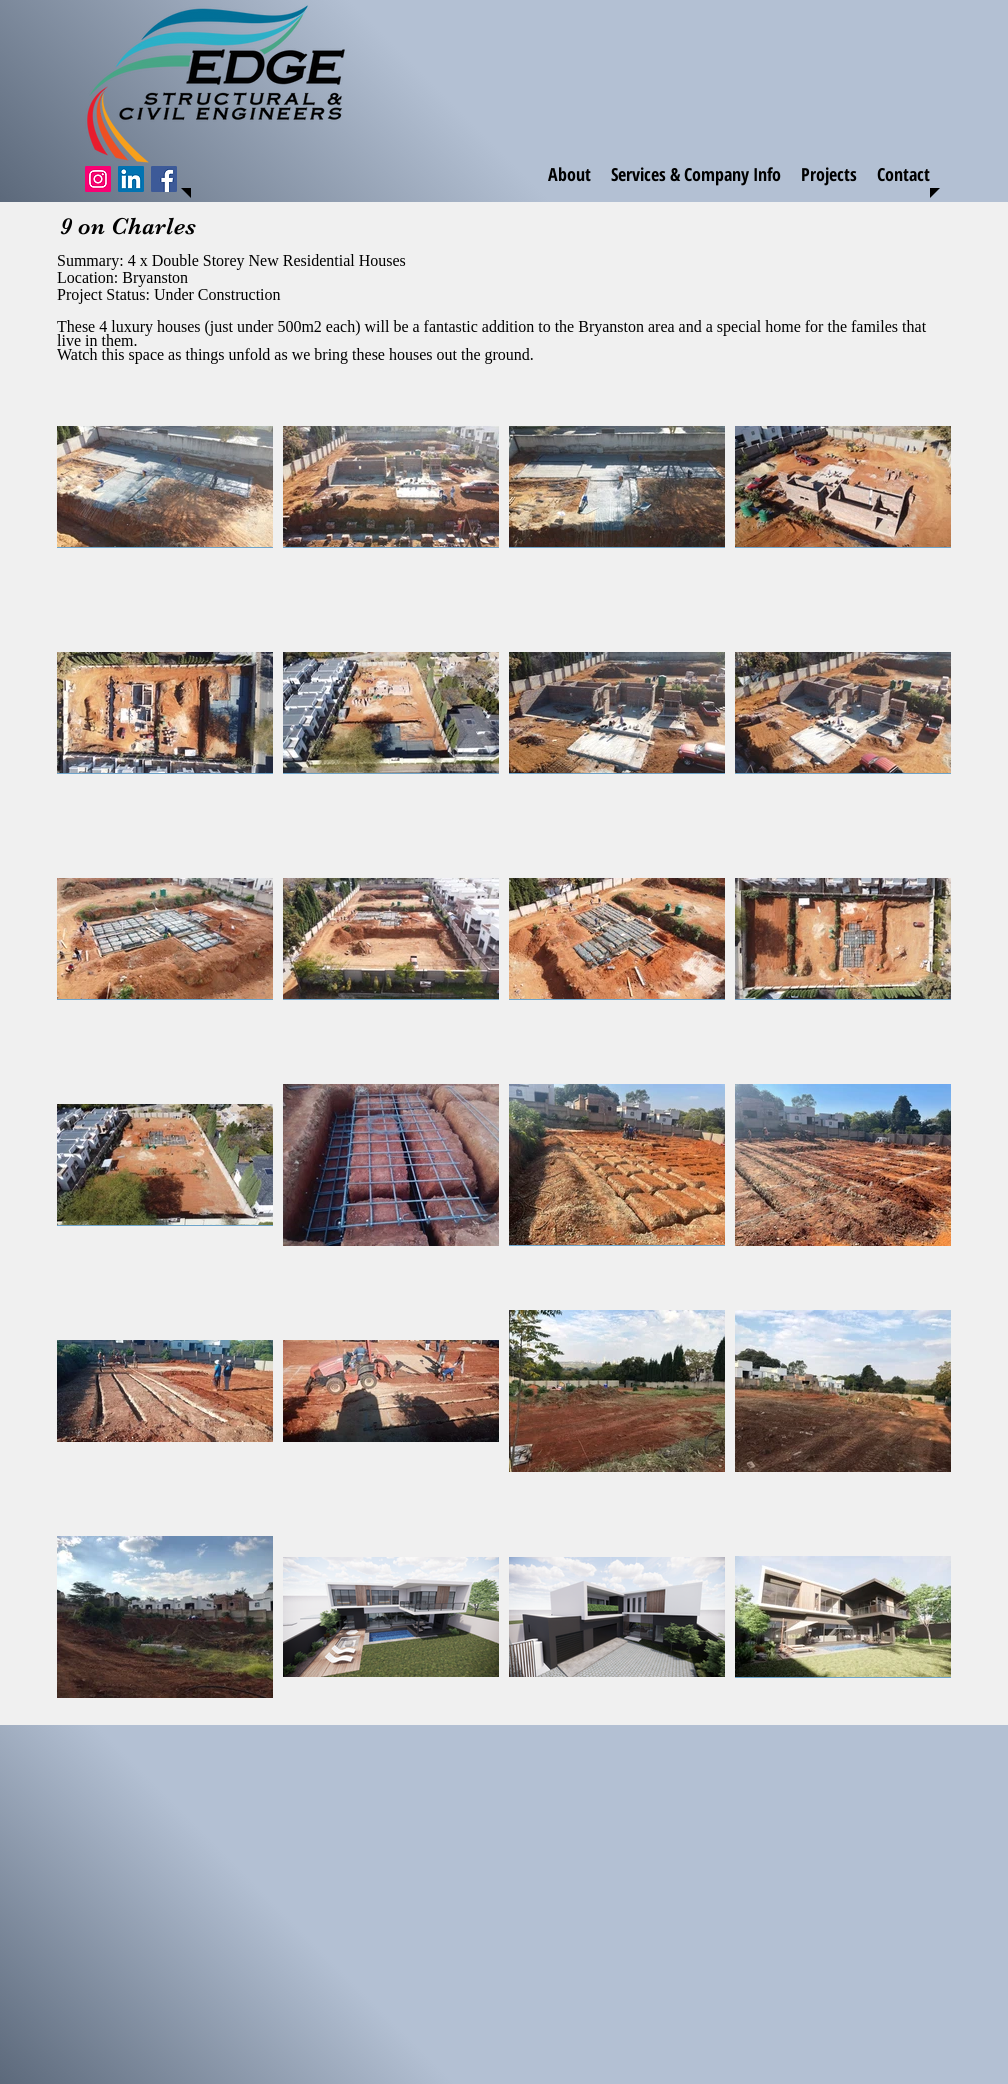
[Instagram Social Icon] (98, 179)
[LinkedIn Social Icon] (131, 179)
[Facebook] (164, 179)
